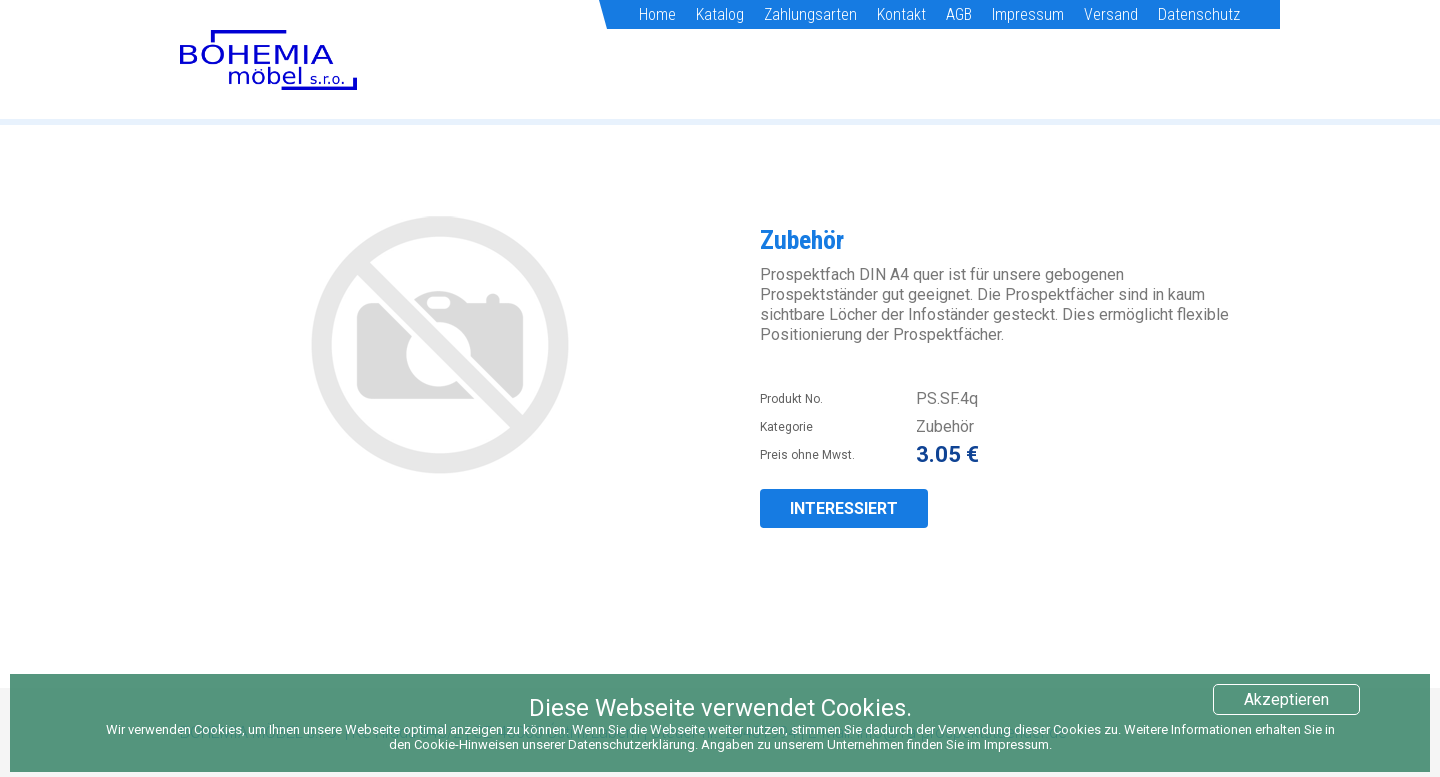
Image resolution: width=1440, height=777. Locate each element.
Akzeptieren (1286, 699)
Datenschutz (1199, 14)
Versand (1111, 14)
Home (657, 14)
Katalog (720, 14)
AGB (959, 14)
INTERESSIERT (844, 508)
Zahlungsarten (810, 14)
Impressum (1028, 14)
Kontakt (901, 14)
